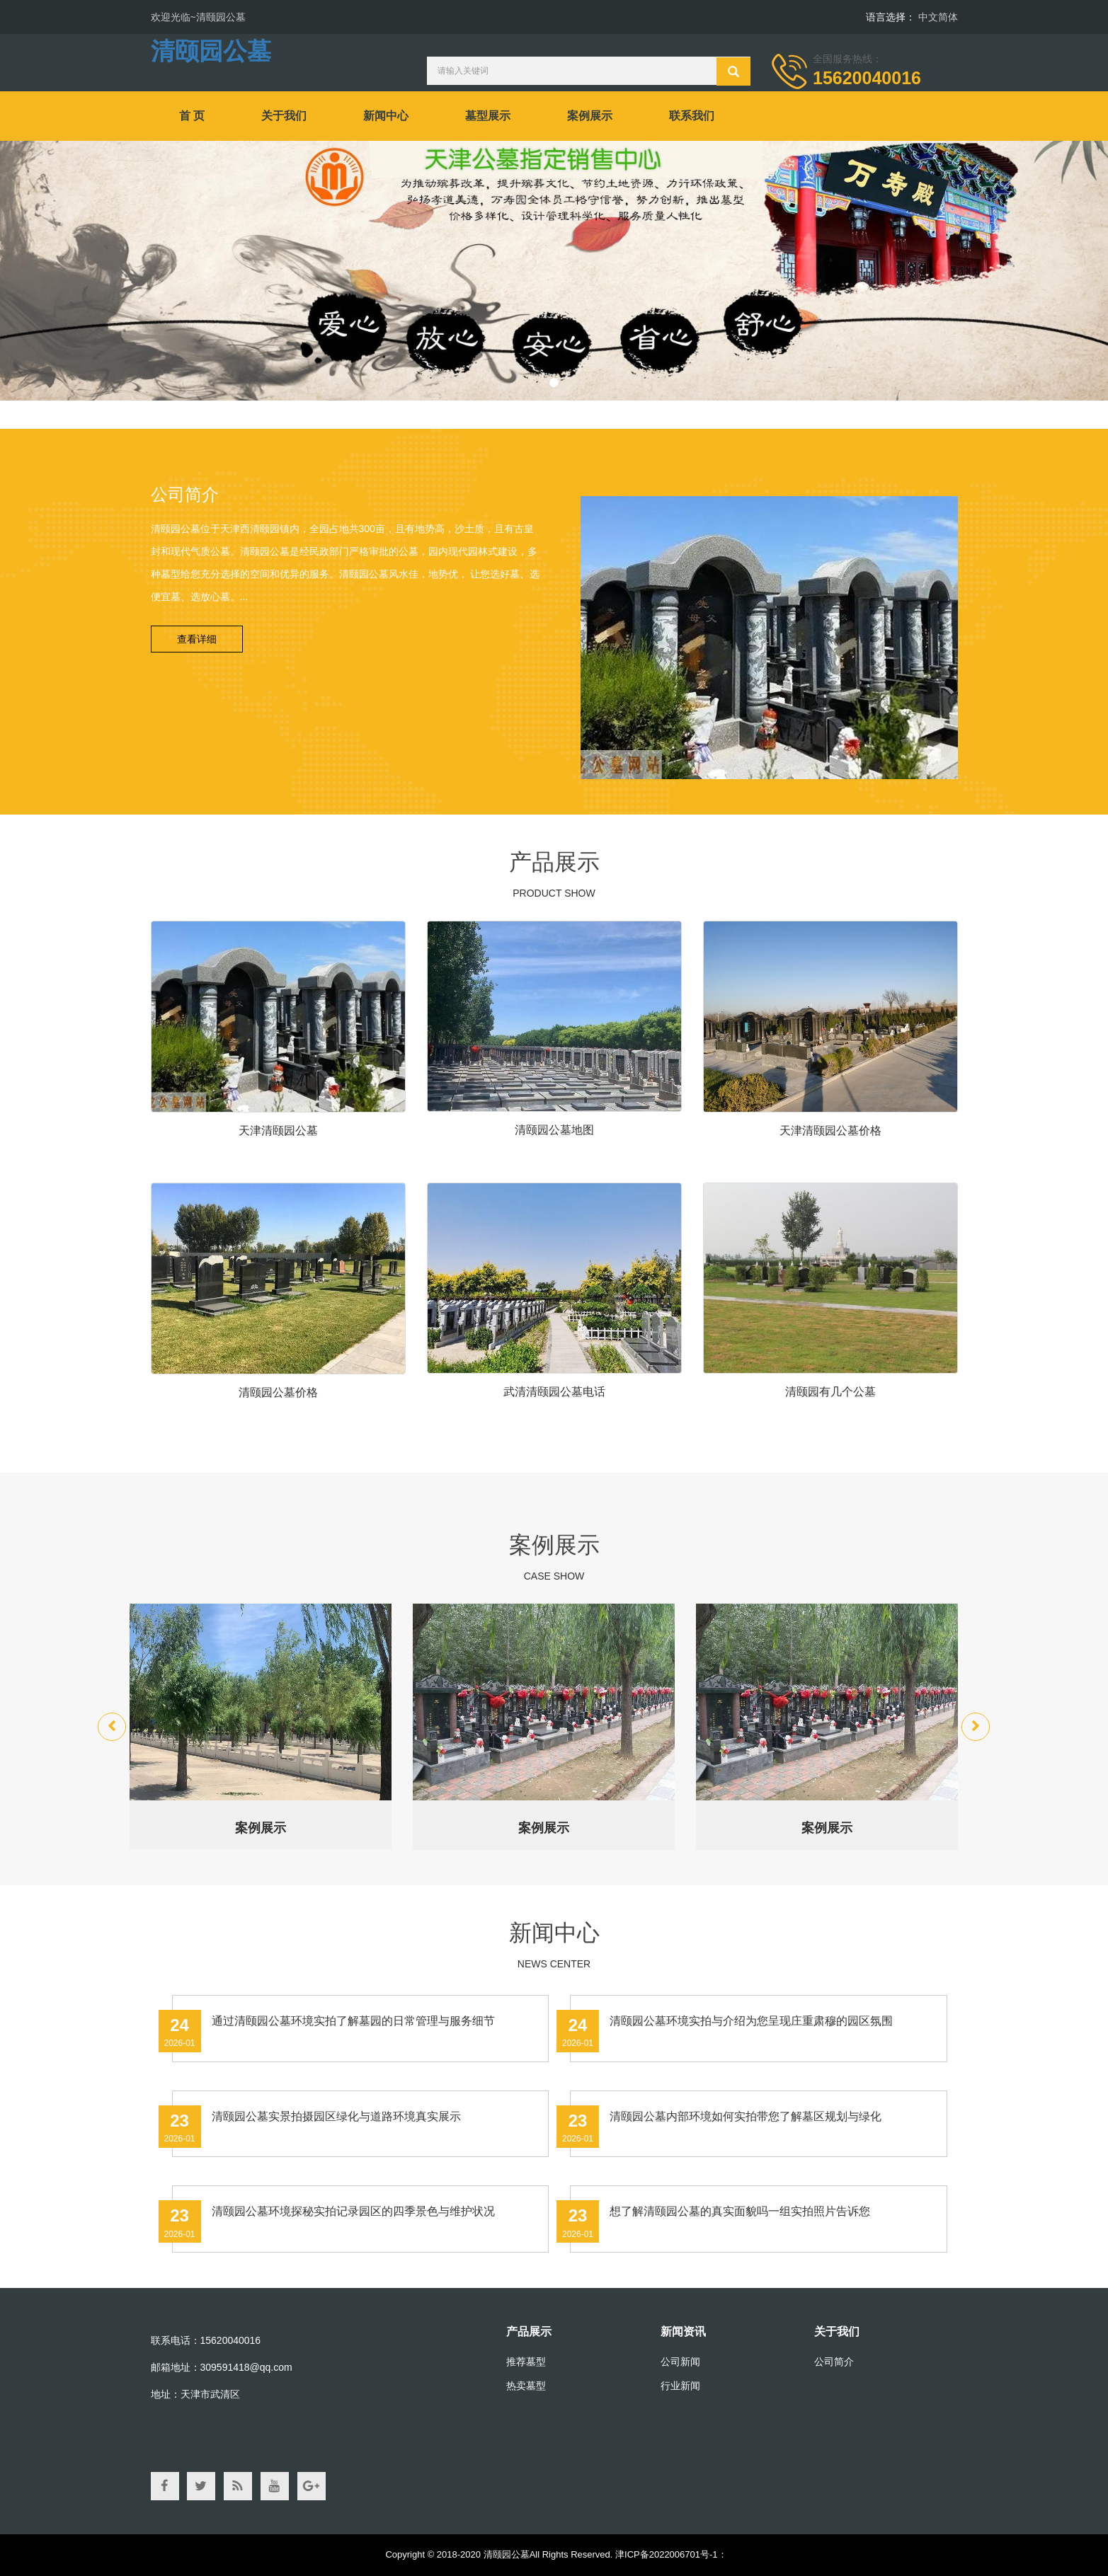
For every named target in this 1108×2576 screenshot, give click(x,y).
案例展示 (589, 116)
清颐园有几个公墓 (830, 1392)
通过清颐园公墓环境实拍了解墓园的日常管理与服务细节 (353, 2021)
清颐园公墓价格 (278, 1392)
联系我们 (691, 116)
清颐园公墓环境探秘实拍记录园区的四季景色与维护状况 (353, 2211)
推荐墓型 (526, 2361)
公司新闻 (680, 2361)
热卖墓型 (526, 2385)
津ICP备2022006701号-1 (666, 2554)
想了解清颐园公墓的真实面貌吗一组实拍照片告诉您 (740, 2211)
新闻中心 (386, 116)
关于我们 (284, 116)
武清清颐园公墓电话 (554, 1392)
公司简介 (834, 2361)
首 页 (192, 116)
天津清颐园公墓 (278, 1131)
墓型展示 (487, 116)
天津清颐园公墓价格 (830, 1131)
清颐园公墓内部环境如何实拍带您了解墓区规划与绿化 (745, 2116)
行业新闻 (680, 2385)
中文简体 (938, 17)
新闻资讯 (683, 2331)
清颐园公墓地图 (554, 1130)
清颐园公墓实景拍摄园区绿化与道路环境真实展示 (336, 2116)
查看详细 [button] (197, 639)
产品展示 (529, 2331)
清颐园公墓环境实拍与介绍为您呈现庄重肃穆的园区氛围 (751, 2021)
